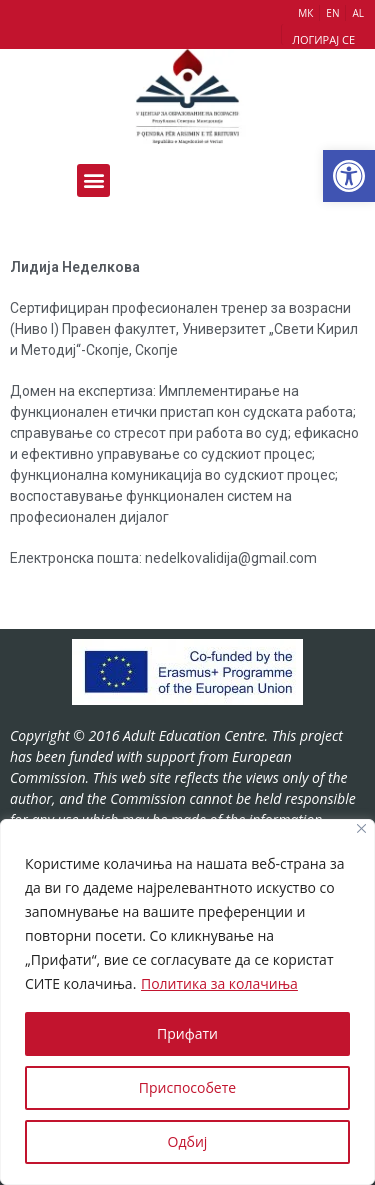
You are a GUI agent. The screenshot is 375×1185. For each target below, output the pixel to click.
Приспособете (187, 1087)
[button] (349, 176)
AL (358, 13)
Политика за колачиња (219, 983)
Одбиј (188, 1141)
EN (332, 13)
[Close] (361, 828)
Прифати (187, 1033)
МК (305, 13)
